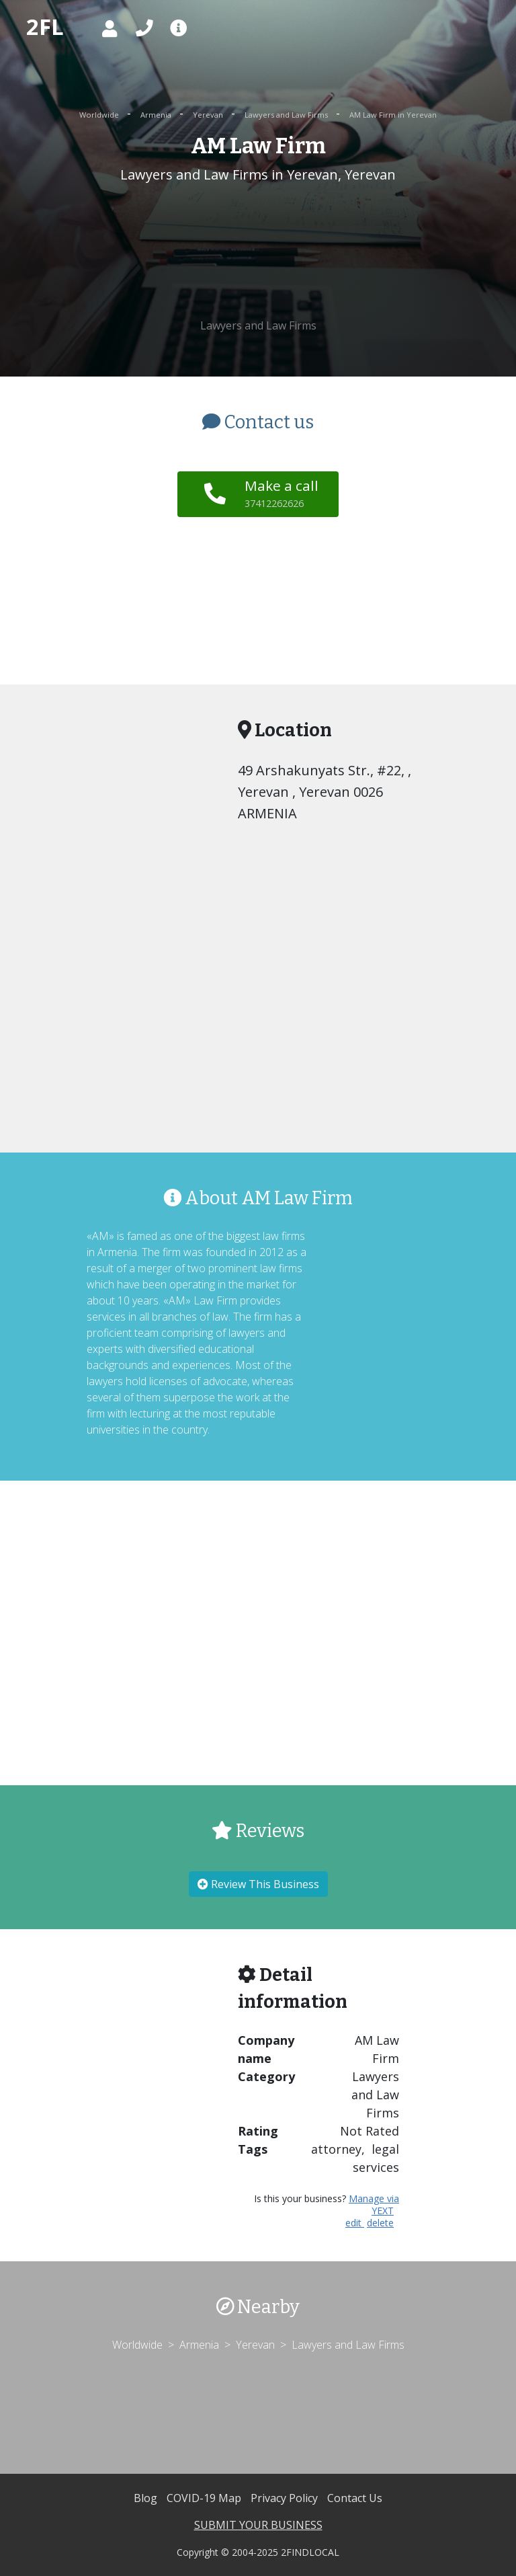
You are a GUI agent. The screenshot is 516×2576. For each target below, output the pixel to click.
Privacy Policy (285, 2498)
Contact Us (354, 2498)
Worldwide (100, 115)
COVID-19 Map (205, 2498)
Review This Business (258, 1884)
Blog (147, 2498)
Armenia (156, 115)
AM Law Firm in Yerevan (393, 115)
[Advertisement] (258, 251)
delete (380, 2222)
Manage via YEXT (374, 2204)
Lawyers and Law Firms (287, 115)
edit (354, 2222)
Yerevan (209, 115)
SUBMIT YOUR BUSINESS (258, 2525)
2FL (45, 26)
